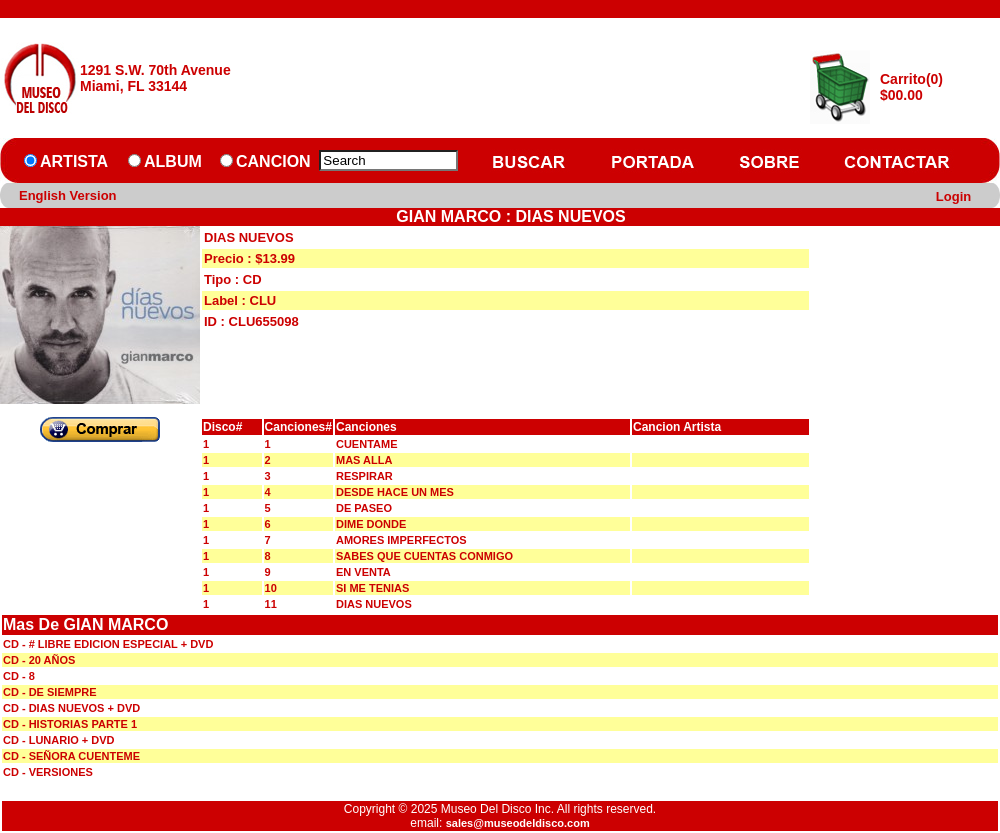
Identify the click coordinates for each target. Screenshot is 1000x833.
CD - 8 (19, 676)
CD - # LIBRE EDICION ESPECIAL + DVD (108, 644)
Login (953, 196)
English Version (68, 195)
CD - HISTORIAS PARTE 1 (70, 724)
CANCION (273, 161)
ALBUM (173, 161)
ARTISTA (74, 161)
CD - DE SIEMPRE (50, 692)
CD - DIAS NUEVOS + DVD (71, 708)
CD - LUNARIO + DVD (59, 740)
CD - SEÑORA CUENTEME (71, 756)
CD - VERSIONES (48, 772)
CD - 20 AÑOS (39, 660)
